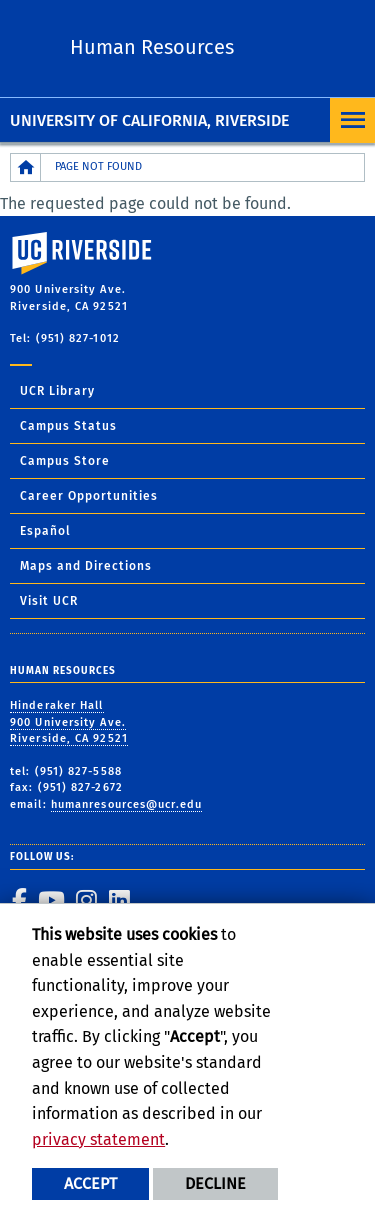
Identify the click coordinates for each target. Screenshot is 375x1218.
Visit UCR (49, 601)
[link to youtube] (51, 900)
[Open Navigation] (352, 120)
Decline (215, 1183)
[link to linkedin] (119, 900)
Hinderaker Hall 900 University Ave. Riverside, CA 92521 (69, 722)
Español (45, 531)
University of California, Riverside (149, 120)
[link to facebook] (19, 900)
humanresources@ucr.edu (126, 804)
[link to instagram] (86, 900)
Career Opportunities (89, 496)
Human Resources (152, 47)
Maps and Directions (86, 566)
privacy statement (98, 1139)
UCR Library (57, 391)
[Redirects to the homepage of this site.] (26, 167)
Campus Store (65, 461)
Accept (90, 1183)
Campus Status (68, 426)
